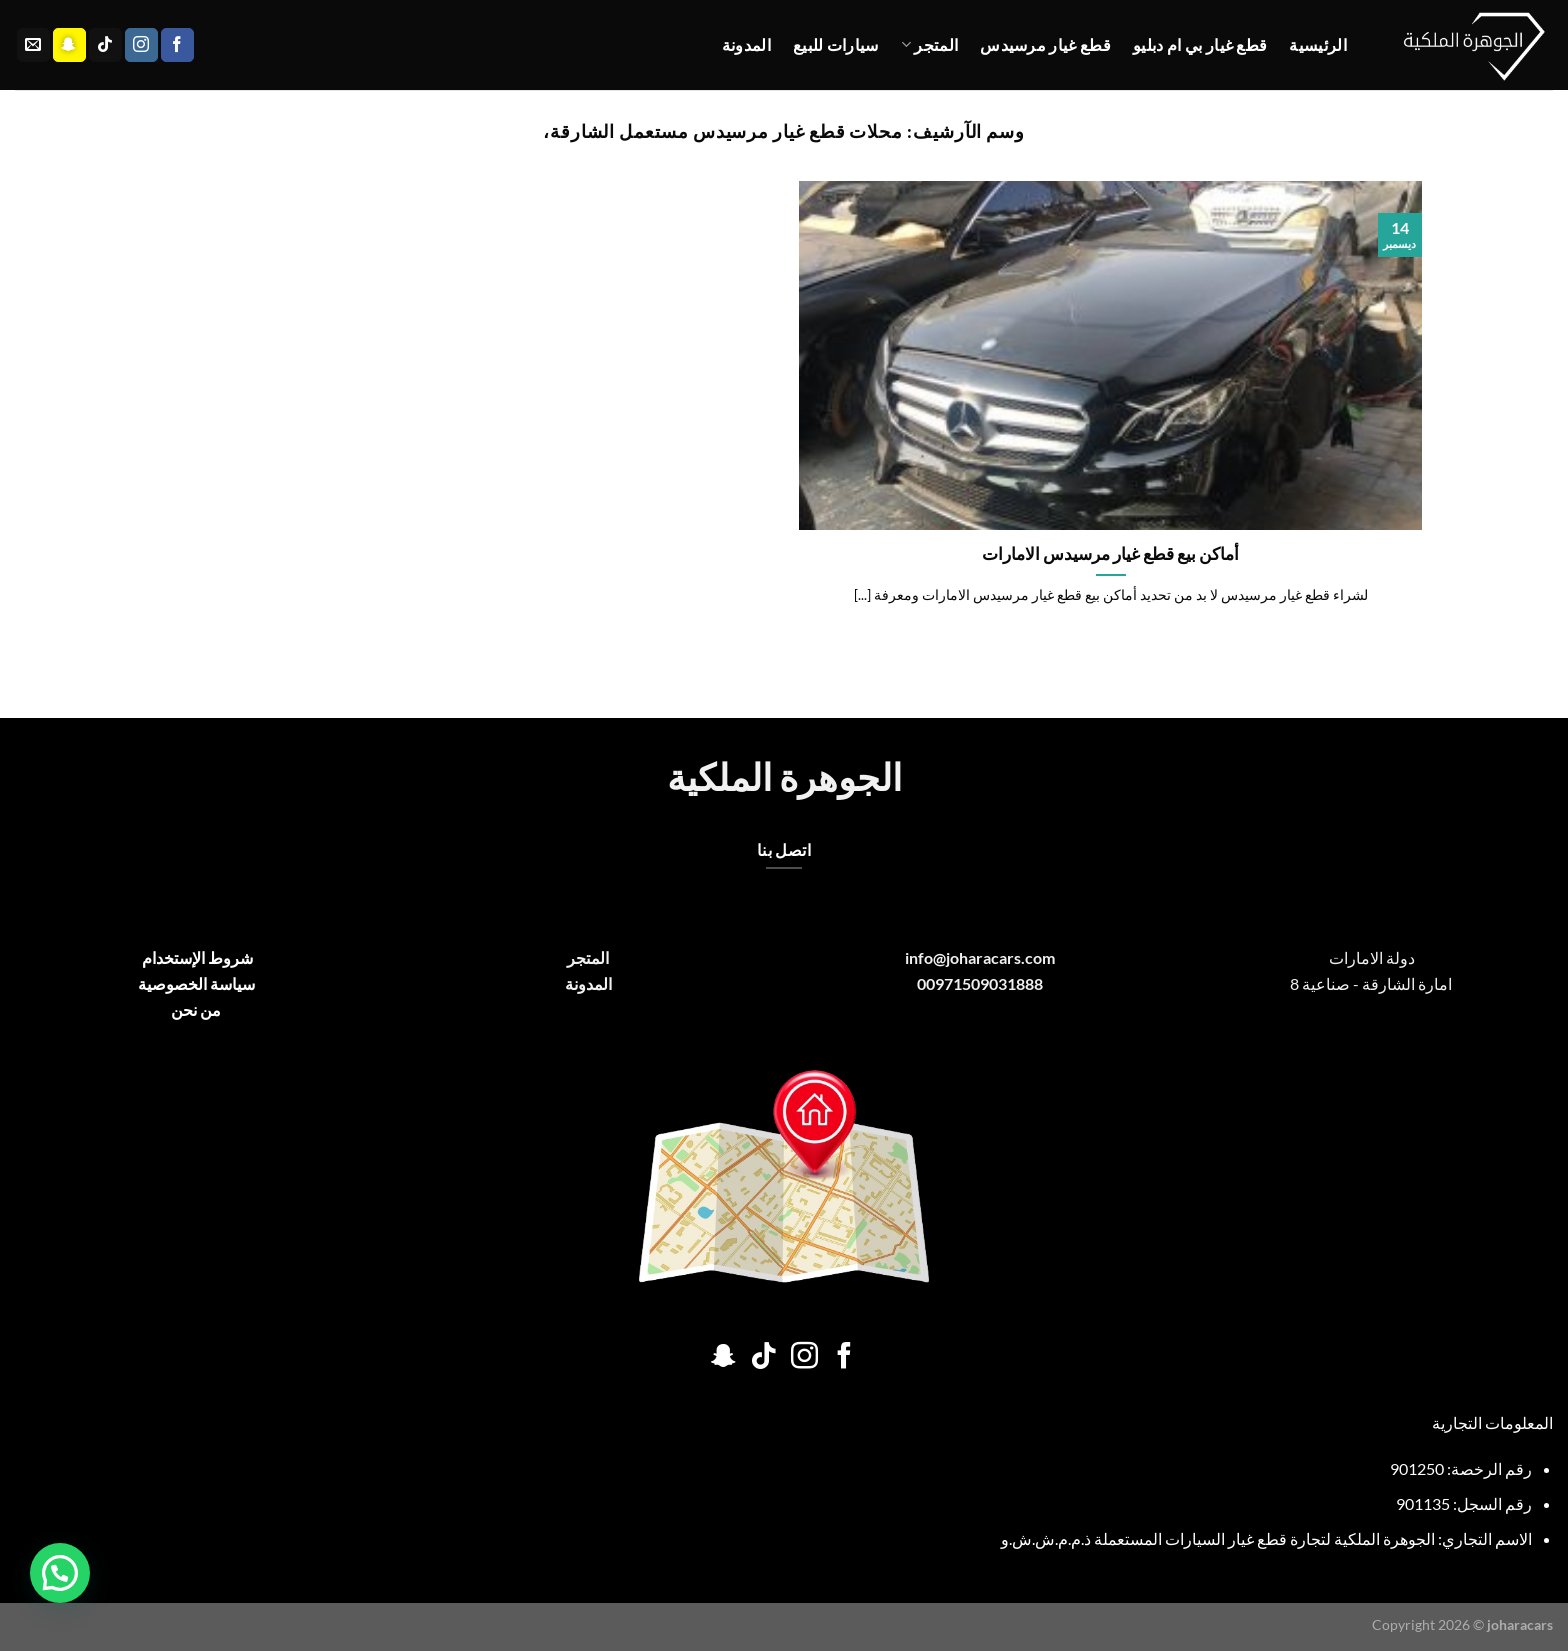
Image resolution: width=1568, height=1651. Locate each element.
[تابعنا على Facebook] (177, 45)
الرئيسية (1318, 44)
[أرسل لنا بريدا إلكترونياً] (33, 45)
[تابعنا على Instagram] (141, 45)
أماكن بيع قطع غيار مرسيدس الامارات (1110, 554)
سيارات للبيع (836, 44)
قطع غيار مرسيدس (1045, 44)
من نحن (196, 1009)
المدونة (746, 44)
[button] (60, 1573)
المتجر (929, 45)
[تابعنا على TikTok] (105, 45)
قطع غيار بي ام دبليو (1200, 44)
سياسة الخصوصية (196, 983)
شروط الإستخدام (196, 957)
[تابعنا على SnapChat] (69, 45)
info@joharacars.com (980, 957)
